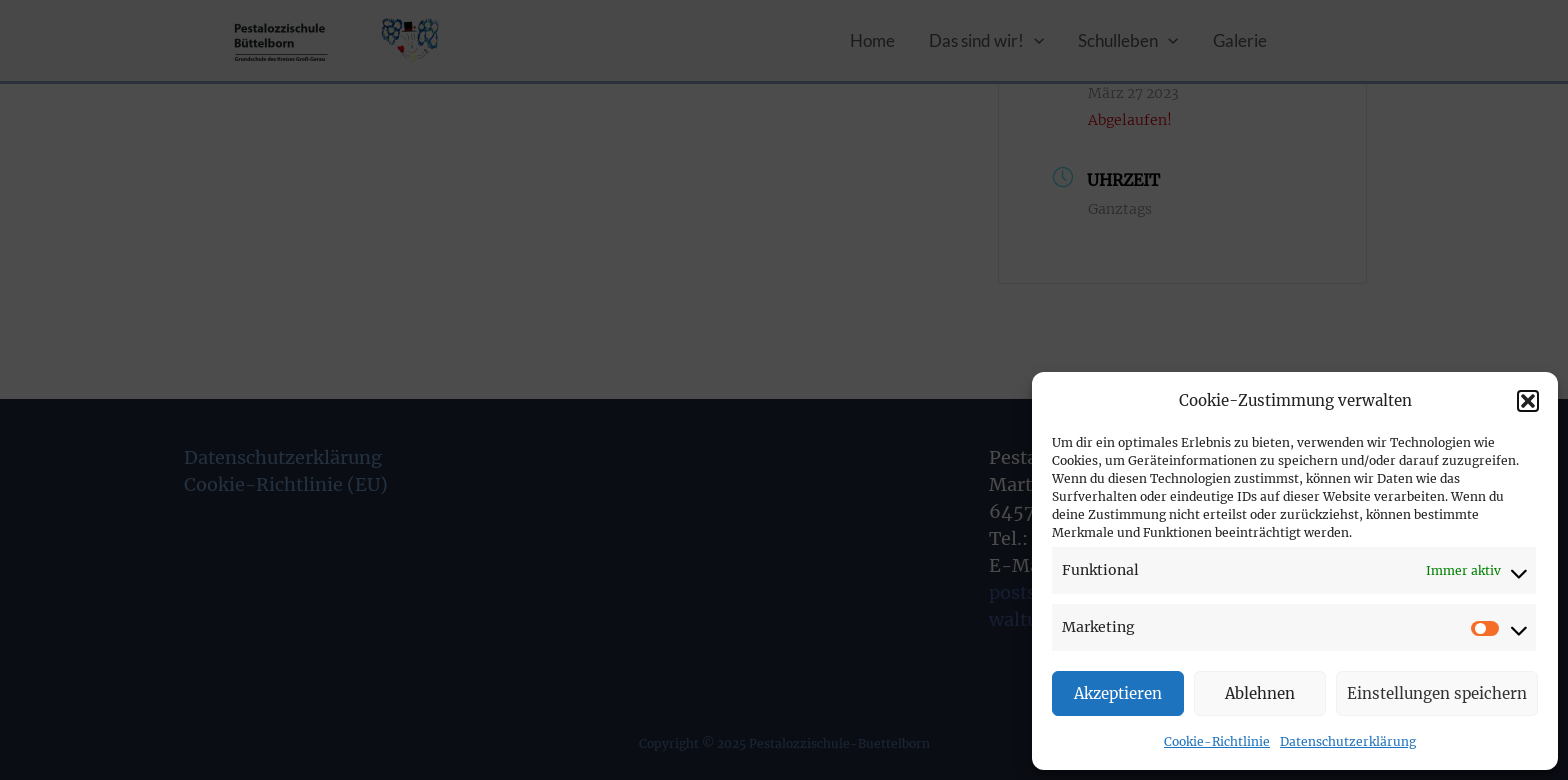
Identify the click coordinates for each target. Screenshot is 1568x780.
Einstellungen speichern (1437, 693)
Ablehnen (1260, 693)
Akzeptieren (1118, 693)
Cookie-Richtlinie (1217, 741)
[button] (1528, 401)
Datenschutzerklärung (1348, 741)
